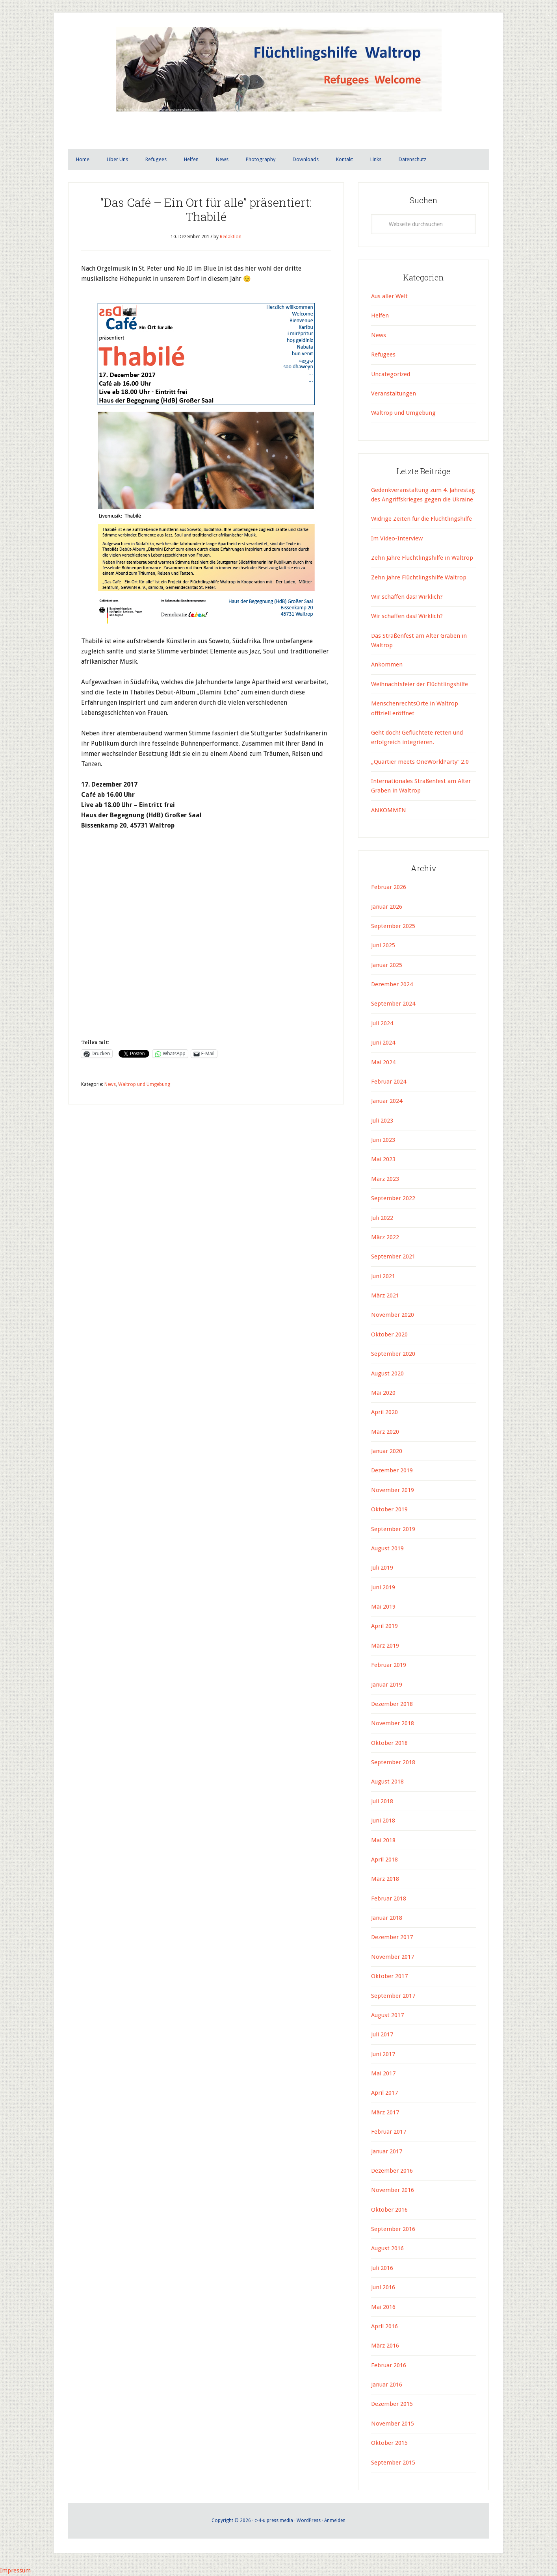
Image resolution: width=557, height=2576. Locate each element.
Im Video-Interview (397, 538)
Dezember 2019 (392, 1470)
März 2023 (385, 1179)
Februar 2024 (388, 1082)
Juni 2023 (383, 1140)
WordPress (309, 2521)
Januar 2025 (386, 965)
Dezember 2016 (392, 2171)
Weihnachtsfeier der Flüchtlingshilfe (419, 684)
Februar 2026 (388, 887)
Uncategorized (390, 374)
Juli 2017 (382, 2034)
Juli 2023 (382, 1121)
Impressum (16, 2570)
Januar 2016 (386, 2385)
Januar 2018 (386, 1918)
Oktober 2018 (389, 1743)
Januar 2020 (386, 1451)
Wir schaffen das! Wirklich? (407, 597)
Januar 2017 (386, 2151)
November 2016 (392, 2190)
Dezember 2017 (392, 1937)
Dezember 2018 (392, 1704)
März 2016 (385, 2346)
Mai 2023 (383, 1159)
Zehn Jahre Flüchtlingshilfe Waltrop (419, 577)
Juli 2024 (382, 1023)
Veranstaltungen (393, 393)
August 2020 (387, 1373)
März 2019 (385, 1646)
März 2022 (385, 1237)
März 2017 (385, 2112)
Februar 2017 (388, 2132)
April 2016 (384, 2326)
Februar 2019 (388, 1665)
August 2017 (387, 2015)
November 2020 (392, 1315)
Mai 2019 (383, 1607)
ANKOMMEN (388, 810)
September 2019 (393, 1529)
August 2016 (387, 2248)
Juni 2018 (383, 1820)
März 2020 (385, 1432)
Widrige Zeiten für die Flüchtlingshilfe (421, 519)
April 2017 (384, 2093)
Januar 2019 (386, 1685)
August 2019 (387, 1548)
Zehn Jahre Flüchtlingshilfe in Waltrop (422, 558)
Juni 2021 (383, 1276)
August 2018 (387, 1781)
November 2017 (392, 1957)
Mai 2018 (383, 1840)
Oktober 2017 (389, 1976)
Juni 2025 (383, 945)
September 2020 (393, 1354)
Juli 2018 (382, 1801)
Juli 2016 (382, 2268)
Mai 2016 (383, 2307)
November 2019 (392, 1490)
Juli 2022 (382, 1218)
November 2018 (392, 1723)
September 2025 (393, 926)
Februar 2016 (388, 2365)
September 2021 (393, 1256)
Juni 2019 (383, 1587)
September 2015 (393, 2463)
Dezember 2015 (392, 2404)
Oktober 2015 (389, 2443)
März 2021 (385, 1295)
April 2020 (384, 1412)
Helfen (380, 315)
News (110, 1085)
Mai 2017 (383, 2073)
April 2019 (384, 1626)
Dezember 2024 (392, 984)
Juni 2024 (383, 1043)
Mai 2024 (383, 1062)
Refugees (383, 354)
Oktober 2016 (389, 2210)
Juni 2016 (383, 2287)
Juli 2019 (382, 1568)
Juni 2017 (383, 2054)
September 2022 (393, 1198)
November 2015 (392, 2424)
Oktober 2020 (389, 1334)
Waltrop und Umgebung (144, 1085)
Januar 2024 (386, 1101)
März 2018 (385, 1879)
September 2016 (393, 2229)
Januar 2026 (386, 907)
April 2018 (384, 1859)
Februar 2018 (388, 1898)
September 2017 (393, 1996)
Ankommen (387, 664)
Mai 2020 (383, 1393)
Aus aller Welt (389, 296)
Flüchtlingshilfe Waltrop (278, 86)
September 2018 (393, 1762)
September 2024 (393, 1004)
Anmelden (334, 2521)
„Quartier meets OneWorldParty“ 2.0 (420, 762)
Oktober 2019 (389, 1509)
